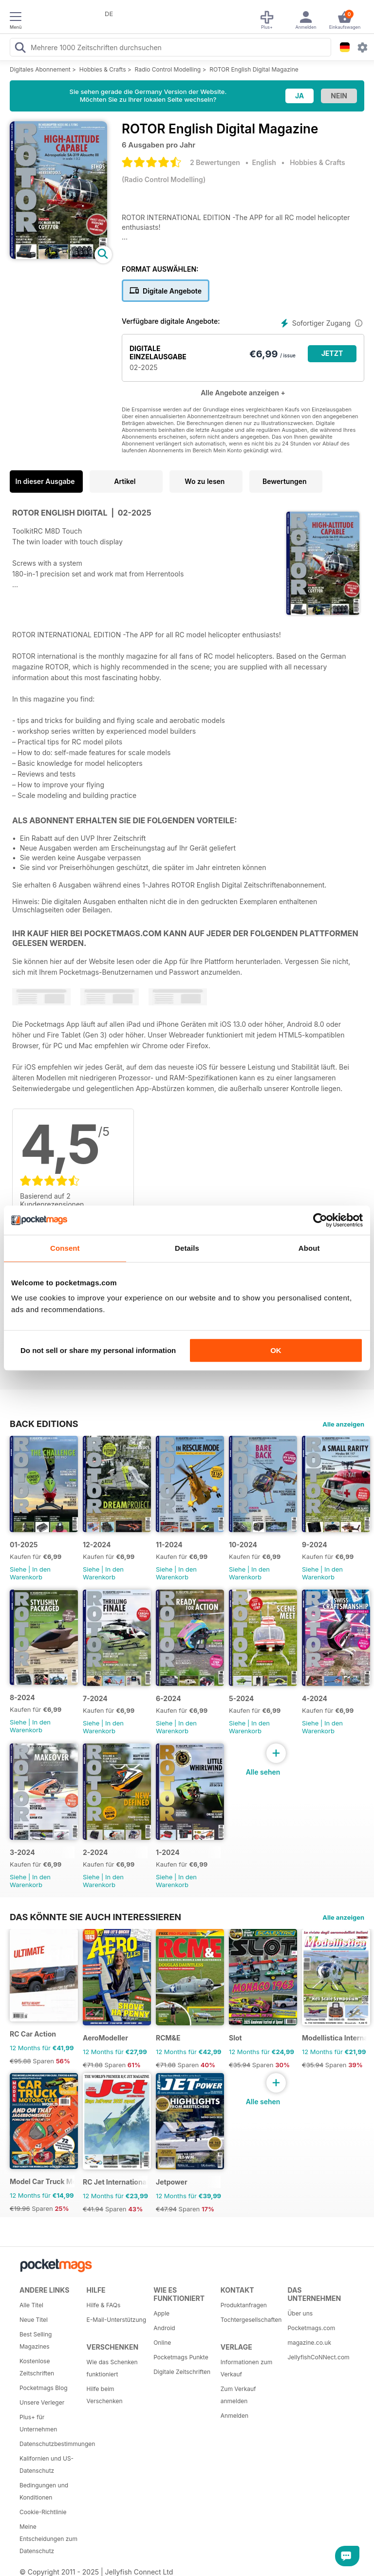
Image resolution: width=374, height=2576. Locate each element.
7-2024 (95, 1698)
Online (162, 2342)
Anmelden (234, 2415)
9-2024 (314, 1544)
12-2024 (97, 1544)
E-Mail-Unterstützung (116, 2319)
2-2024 (95, 1852)
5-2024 (241, 1698)
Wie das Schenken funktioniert (112, 2368)
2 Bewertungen (215, 162)
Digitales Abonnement (40, 69)
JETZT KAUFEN (332, 355)
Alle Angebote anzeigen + (243, 393)
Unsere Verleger (41, 2402)
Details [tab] (187, 1248)
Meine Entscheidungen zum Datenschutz (48, 2539)
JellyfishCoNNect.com (317, 2357)
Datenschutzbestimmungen (49, 2443)
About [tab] (309, 1248)
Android (164, 2328)
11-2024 (169, 1544)
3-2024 (22, 1852)
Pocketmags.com (311, 2328)
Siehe (18, 1569)
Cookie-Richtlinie (42, 2512)
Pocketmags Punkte (180, 2357)
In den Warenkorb (30, 1573)
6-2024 (168, 1698)
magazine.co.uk (309, 2342)
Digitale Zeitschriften (181, 2371)
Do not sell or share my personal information (98, 1350)
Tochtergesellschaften (251, 2319)
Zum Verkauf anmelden (238, 2395)
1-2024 (168, 1852)
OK (275, 1350)
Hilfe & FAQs (104, 2305)
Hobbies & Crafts (102, 69)
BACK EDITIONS (44, 1423)
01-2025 (24, 1544)
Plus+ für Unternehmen (38, 2423)
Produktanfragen (244, 2305)
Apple (161, 2313)
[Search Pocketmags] (20, 48)
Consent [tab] (65, 1248)
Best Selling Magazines (35, 2340)
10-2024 (243, 1544)
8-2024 (22, 1697)
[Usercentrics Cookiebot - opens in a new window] (320, 1220)
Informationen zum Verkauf (246, 2368)
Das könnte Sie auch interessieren (95, 1917)
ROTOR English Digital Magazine (254, 69)
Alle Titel (31, 2305)
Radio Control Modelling (168, 69)
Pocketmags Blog (43, 2387)
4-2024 (314, 1698)
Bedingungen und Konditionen (43, 2491)
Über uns (300, 2313)
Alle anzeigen (343, 1424)
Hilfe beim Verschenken (105, 2395)
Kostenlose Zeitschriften (36, 2367)
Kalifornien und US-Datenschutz (46, 2464)
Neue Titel (33, 2319)
